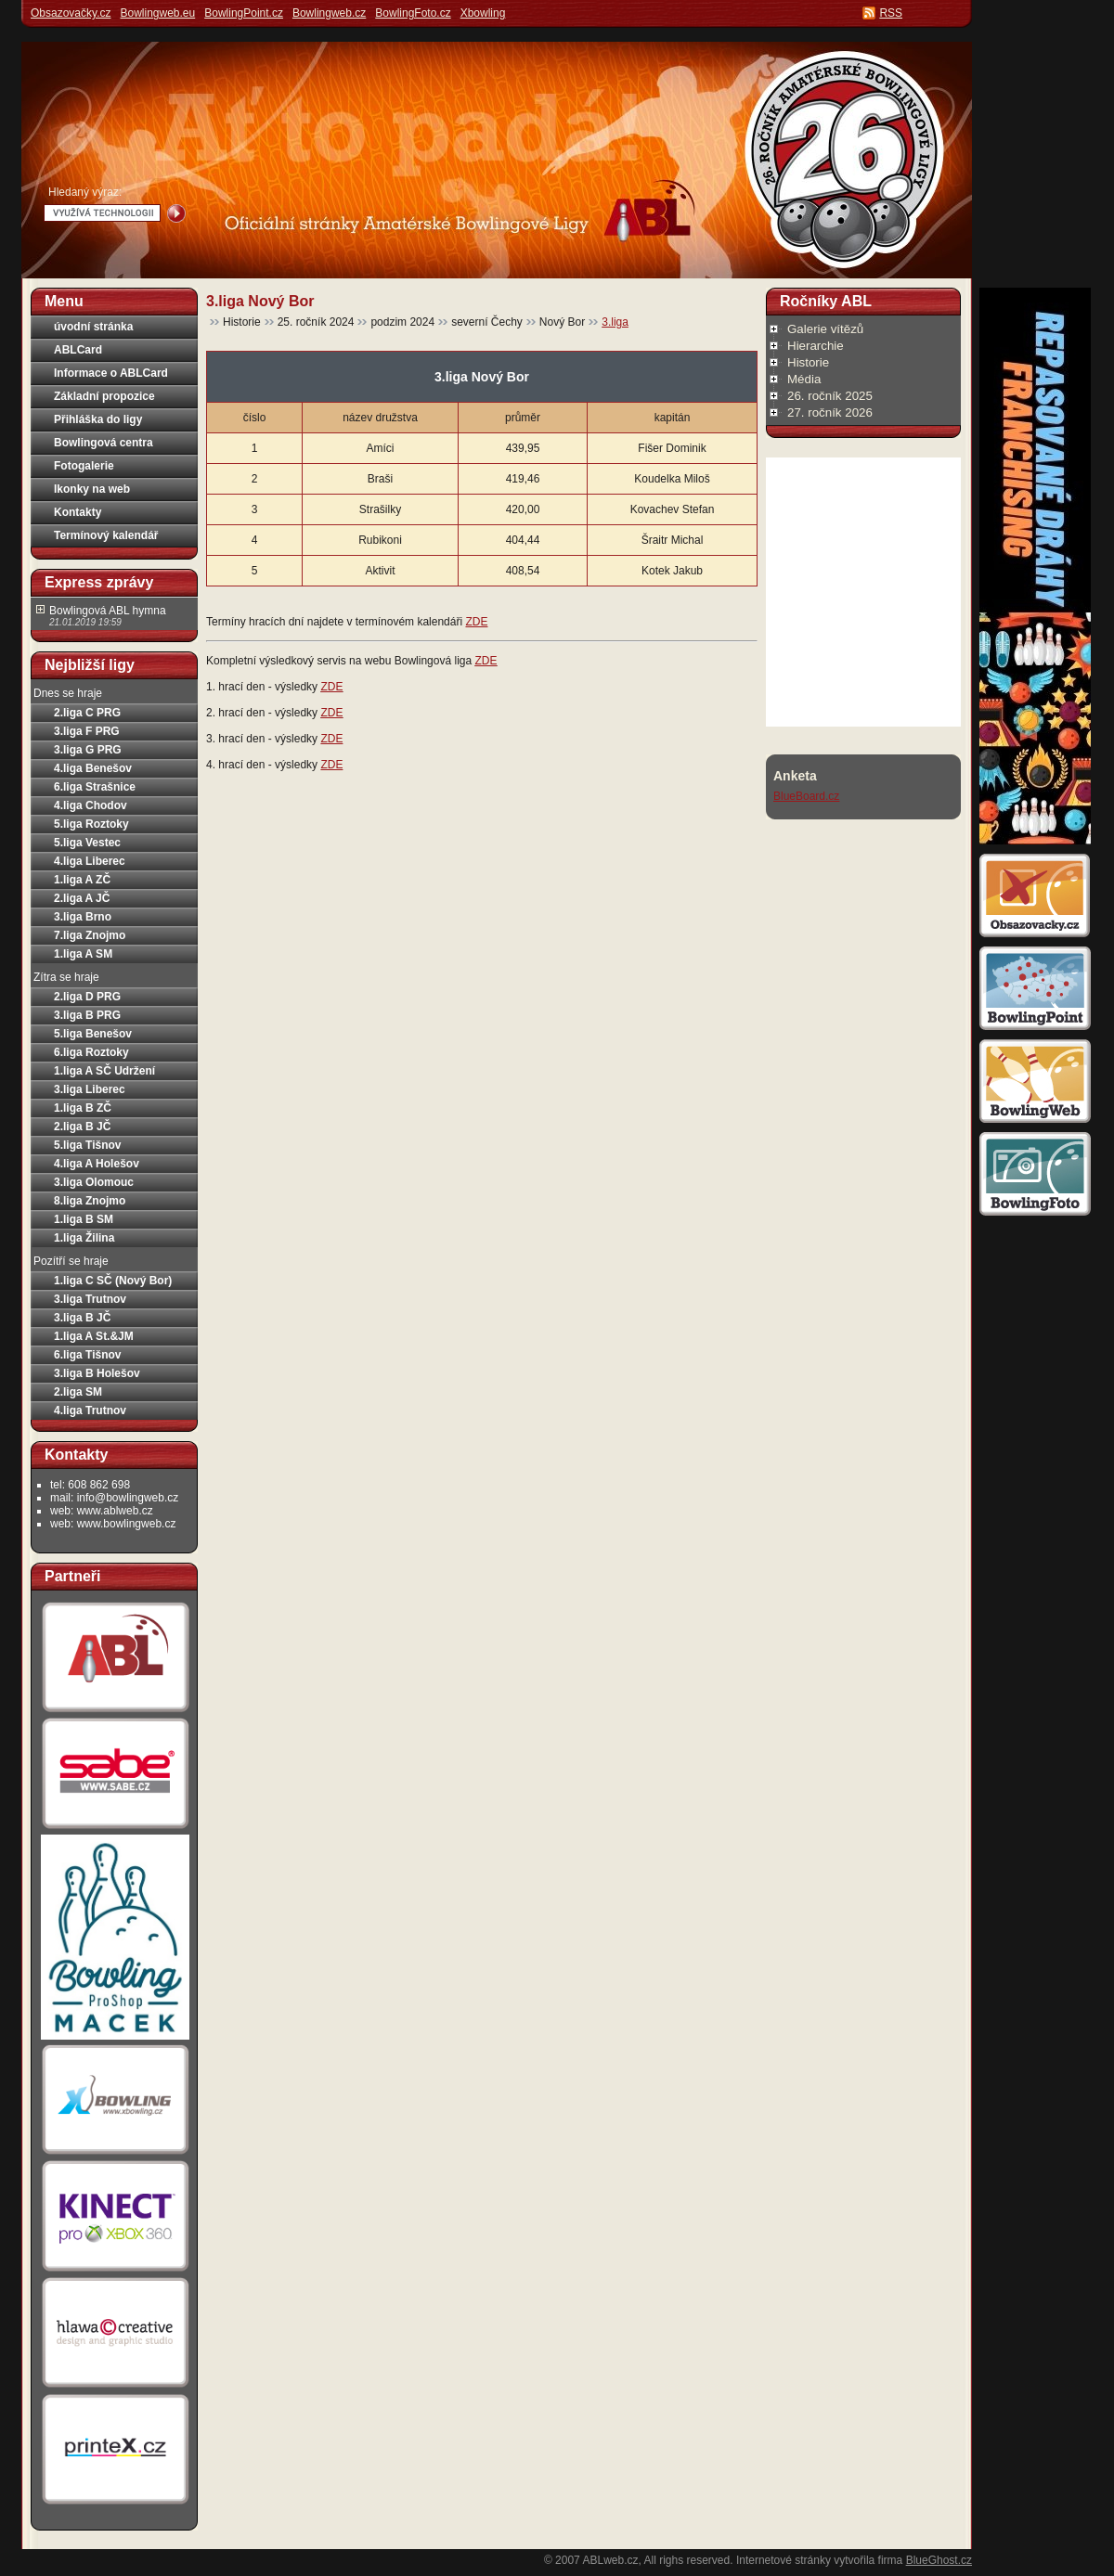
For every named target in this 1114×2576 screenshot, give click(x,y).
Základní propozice (104, 396)
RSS (890, 12)
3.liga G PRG (88, 749)
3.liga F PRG (87, 731)
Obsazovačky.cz (70, 12)
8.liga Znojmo (89, 1200)
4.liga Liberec (89, 861)
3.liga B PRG (87, 1015)
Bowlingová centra (103, 442)
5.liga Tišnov (87, 1145)
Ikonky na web (92, 489)
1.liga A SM (83, 953)
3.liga (615, 322)
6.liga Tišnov (87, 1354)
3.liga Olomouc (94, 1182)
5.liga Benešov (93, 1033)
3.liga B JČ (82, 1317)
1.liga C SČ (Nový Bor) (113, 1280)
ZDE (476, 621)
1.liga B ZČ (82, 1107)
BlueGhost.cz (939, 2560)
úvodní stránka (93, 326)
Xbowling (483, 12)
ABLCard (78, 349)
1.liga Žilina (84, 1237)
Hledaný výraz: (85, 192)
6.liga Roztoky (91, 1052)
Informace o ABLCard (111, 373)
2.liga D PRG (87, 996)
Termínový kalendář (106, 535)
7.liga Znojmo (89, 935)
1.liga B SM (83, 1219)
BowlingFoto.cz (412, 12)
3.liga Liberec (89, 1089)
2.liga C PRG (87, 712)
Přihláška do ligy (98, 419)
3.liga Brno (82, 916)
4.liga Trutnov (90, 1410)
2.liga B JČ (82, 1126)
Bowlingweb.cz (329, 12)
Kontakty (77, 512)
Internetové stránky (783, 2560)
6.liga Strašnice (95, 786)
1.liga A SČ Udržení (104, 1070)
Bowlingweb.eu (157, 12)
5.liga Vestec (87, 842)
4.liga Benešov (93, 768)
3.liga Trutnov (90, 1299)
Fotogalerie (84, 465)
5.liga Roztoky (91, 824)
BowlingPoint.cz (243, 12)
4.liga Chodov (90, 805)
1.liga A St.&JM (94, 1336)
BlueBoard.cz (806, 796)
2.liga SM (78, 1391)
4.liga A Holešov (96, 1163)
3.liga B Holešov (97, 1373)
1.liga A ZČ (82, 879)
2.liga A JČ (82, 898)
